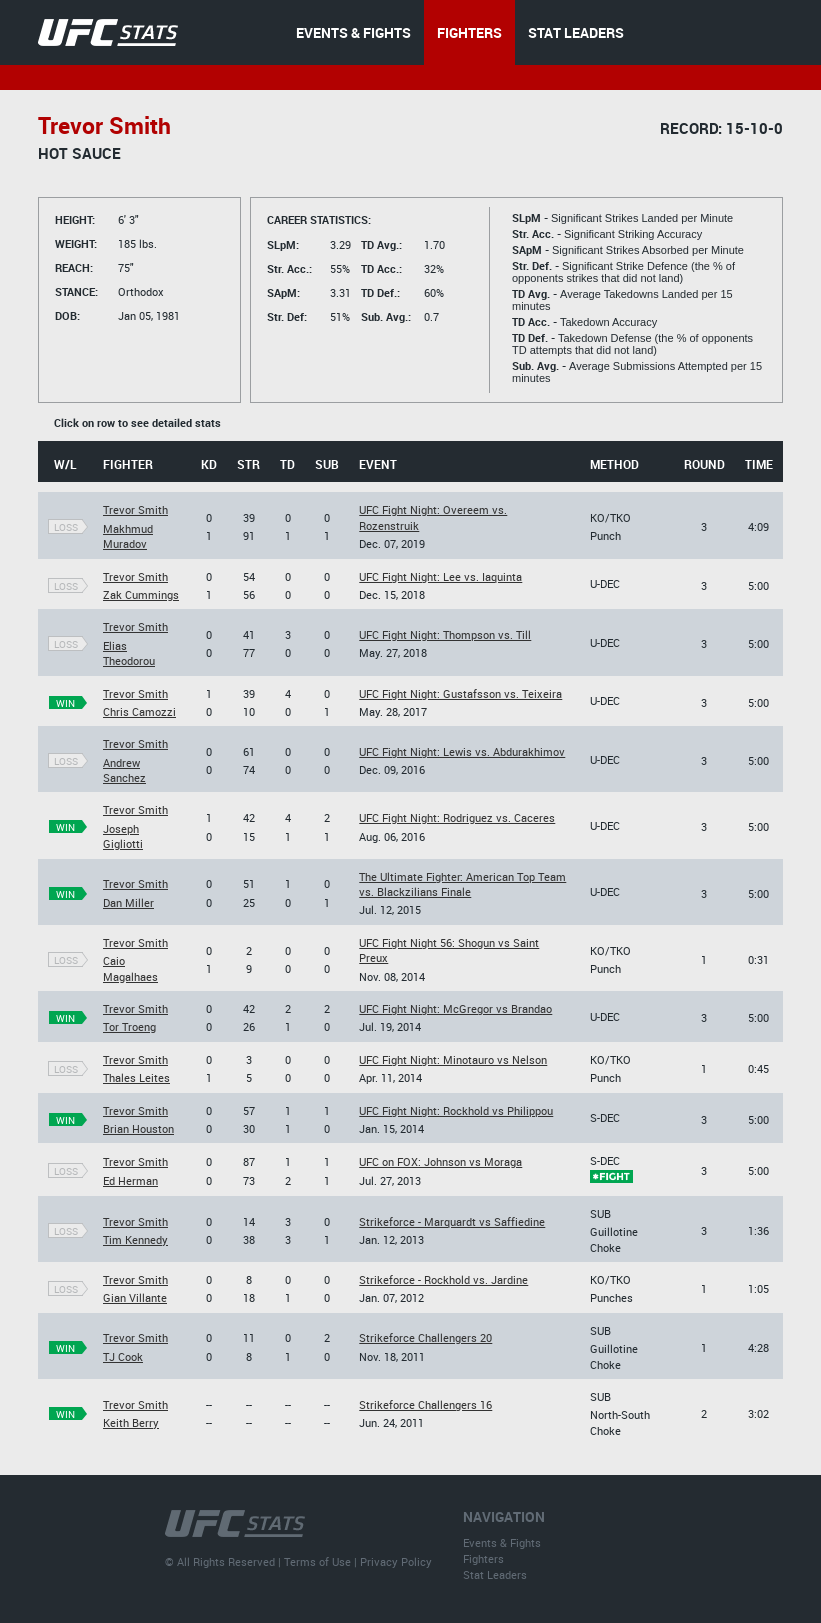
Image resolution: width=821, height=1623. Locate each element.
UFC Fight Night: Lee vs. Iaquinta (440, 576)
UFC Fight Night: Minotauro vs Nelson (453, 1059)
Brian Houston (138, 1128)
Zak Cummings (141, 594)
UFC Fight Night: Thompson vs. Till (445, 634)
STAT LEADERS (576, 32)
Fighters (483, 1558)
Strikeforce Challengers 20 (425, 1337)
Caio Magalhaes (130, 968)
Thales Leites (136, 1077)
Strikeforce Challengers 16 (425, 1404)
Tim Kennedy (135, 1239)
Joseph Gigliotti (123, 836)
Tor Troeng (129, 1026)
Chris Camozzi (139, 711)
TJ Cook (123, 1356)
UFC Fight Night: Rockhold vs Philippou (456, 1110)
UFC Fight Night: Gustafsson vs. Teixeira (460, 693)
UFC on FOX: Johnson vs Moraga (440, 1161)
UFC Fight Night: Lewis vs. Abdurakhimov (462, 751)
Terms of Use (317, 1561)
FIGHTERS (469, 32)
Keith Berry (131, 1422)
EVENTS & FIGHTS (353, 32)
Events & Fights (502, 1542)
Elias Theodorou (129, 653)
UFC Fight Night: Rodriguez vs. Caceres (457, 817)
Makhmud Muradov (128, 536)
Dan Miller (128, 902)
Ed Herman (130, 1180)
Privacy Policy (396, 1561)
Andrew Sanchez (124, 770)
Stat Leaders (495, 1574)
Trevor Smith (135, 509)
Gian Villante (135, 1297)
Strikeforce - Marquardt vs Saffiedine (452, 1221)
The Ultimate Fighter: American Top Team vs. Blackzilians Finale (462, 884)
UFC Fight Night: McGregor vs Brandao (455, 1008)
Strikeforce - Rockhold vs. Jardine (443, 1279)
